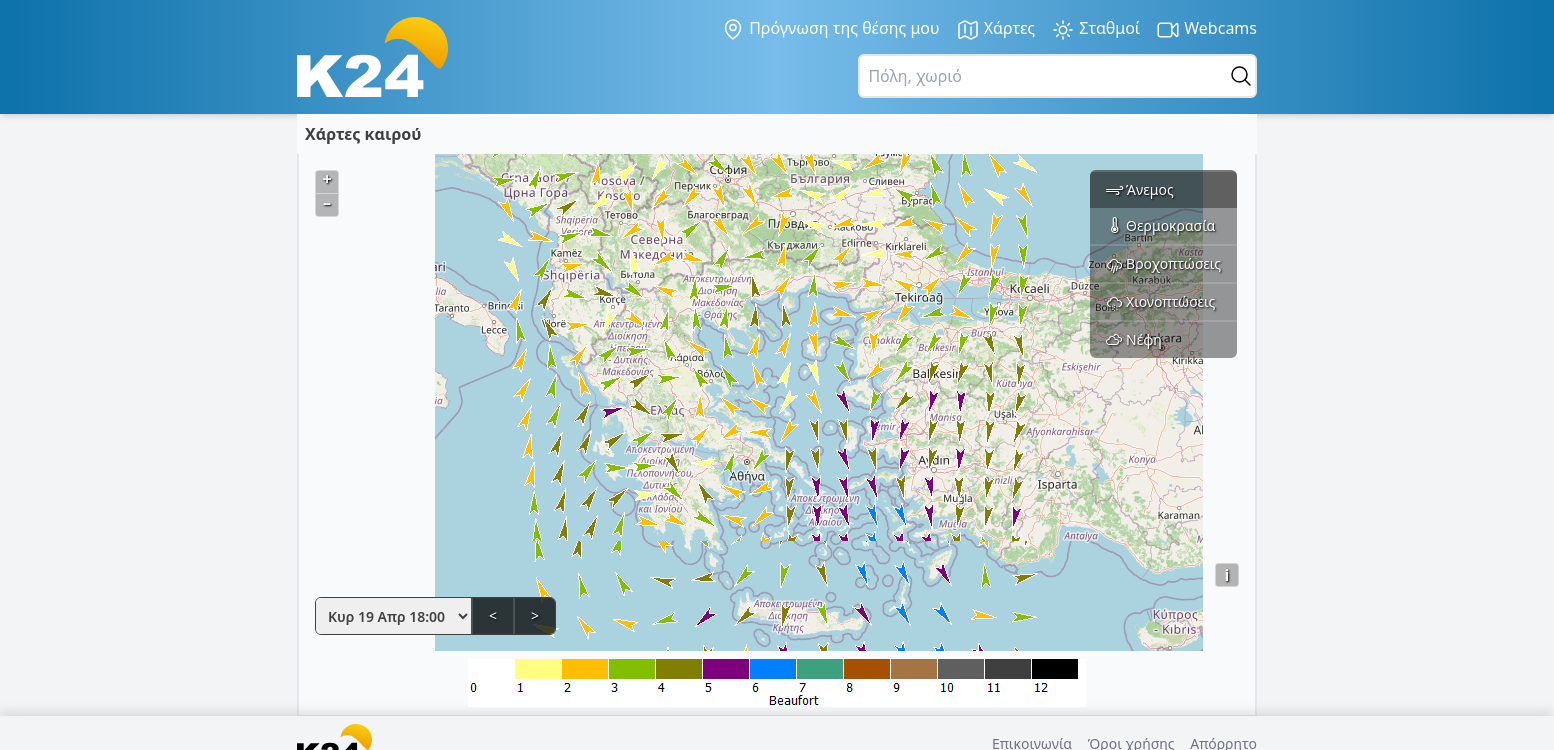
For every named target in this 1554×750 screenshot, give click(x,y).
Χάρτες (996, 29)
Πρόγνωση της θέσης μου (830, 29)
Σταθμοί (1095, 29)
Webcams (1206, 29)
